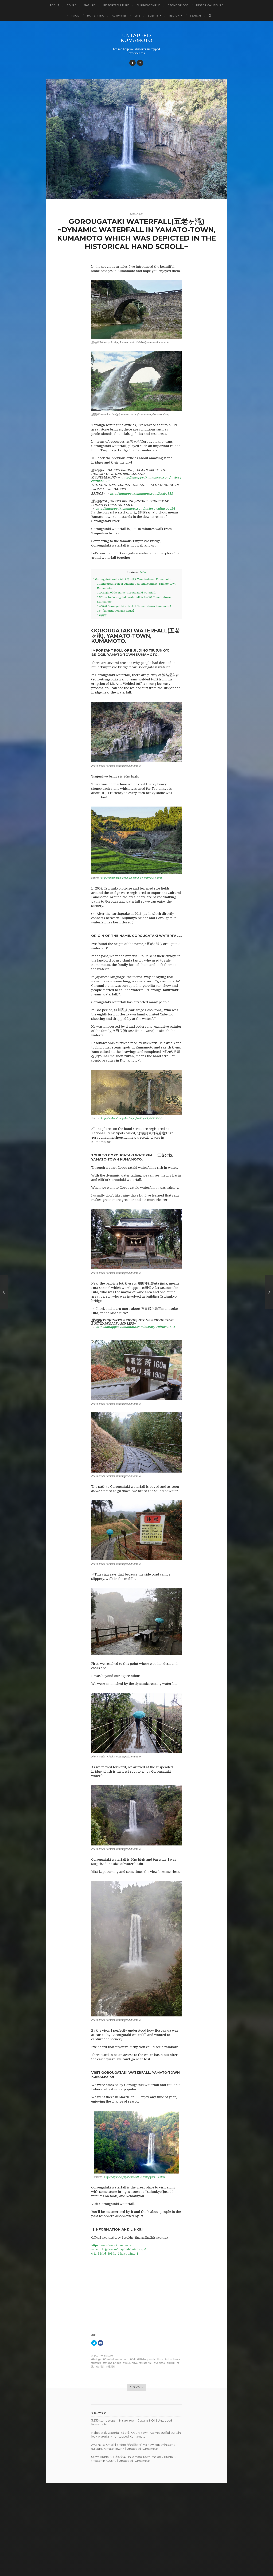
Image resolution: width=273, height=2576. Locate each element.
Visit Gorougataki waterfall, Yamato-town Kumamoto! (134, 606)
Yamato (160, 2362)
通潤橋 (111, 2366)
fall (133, 2359)
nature (97, 2362)
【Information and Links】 (116, 610)
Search (195, 15)
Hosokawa (173, 2359)
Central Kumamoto (116, 2359)
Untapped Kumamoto (136, 38)
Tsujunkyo (131, 2362)
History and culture (151, 2359)
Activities (119, 15)
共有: (102, 615)
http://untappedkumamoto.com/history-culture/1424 (135, 508)
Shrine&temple (148, 5)
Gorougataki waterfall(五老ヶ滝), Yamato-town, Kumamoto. (132, 579)
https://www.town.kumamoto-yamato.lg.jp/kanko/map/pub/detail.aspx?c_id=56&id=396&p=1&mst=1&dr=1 (118, 2249)
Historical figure (209, 5)
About (54, 5)
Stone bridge (178, 5)
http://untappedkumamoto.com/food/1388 (141, 493)
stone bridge (113, 2362)
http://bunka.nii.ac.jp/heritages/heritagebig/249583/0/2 (131, 1118)
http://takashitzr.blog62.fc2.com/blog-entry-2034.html (131, 877)
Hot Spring (95, 15)
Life (137, 15)
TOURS (71, 5)
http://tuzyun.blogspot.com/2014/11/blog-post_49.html (134, 2176)
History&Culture (116, 5)
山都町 (172, 2362)
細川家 (100, 2366)
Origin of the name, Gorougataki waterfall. (126, 592)
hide (143, 572)
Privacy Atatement (136, 2564)
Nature (89, 5)
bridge (97, 2359)
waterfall (146, 2362)
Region (174, 15)
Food (75, 15)
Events (153, 15)
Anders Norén (143, 2562)
